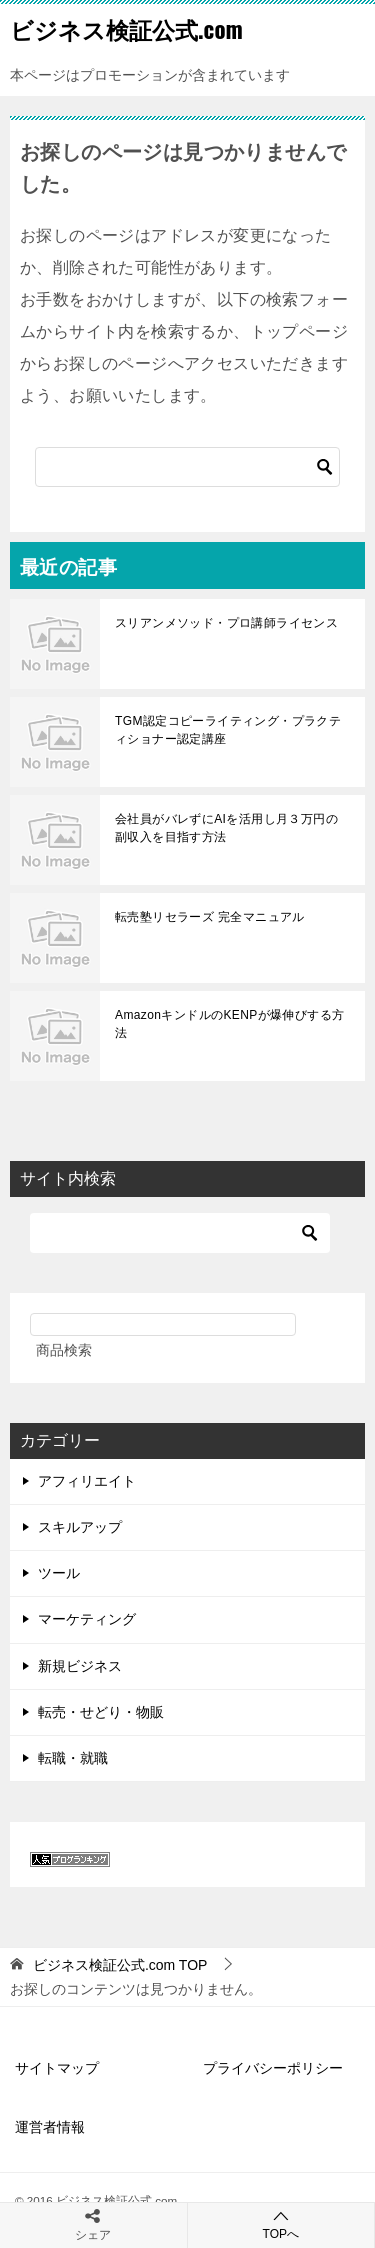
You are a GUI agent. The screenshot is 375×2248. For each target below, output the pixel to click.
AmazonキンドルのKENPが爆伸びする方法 (230, 1024)
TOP (120, 1965)
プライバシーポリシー (273, 2068)
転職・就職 (73, 1758)
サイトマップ (57, 2068)
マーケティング (87, 1619)
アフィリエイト (87, 1481)
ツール (59, 1573)
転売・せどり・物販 (101, 1712)
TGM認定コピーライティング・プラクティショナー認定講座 (228, 730)
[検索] (187, 467)
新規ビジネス (80, 1666)
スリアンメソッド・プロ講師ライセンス (226, 623)
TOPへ (281, 2224)
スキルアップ (80, 1527)
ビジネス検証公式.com (126, 29)
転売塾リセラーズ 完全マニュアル (210, 917)
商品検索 (64, 1350)
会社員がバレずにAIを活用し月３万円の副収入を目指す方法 (226, 828)
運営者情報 (50, 2127)
